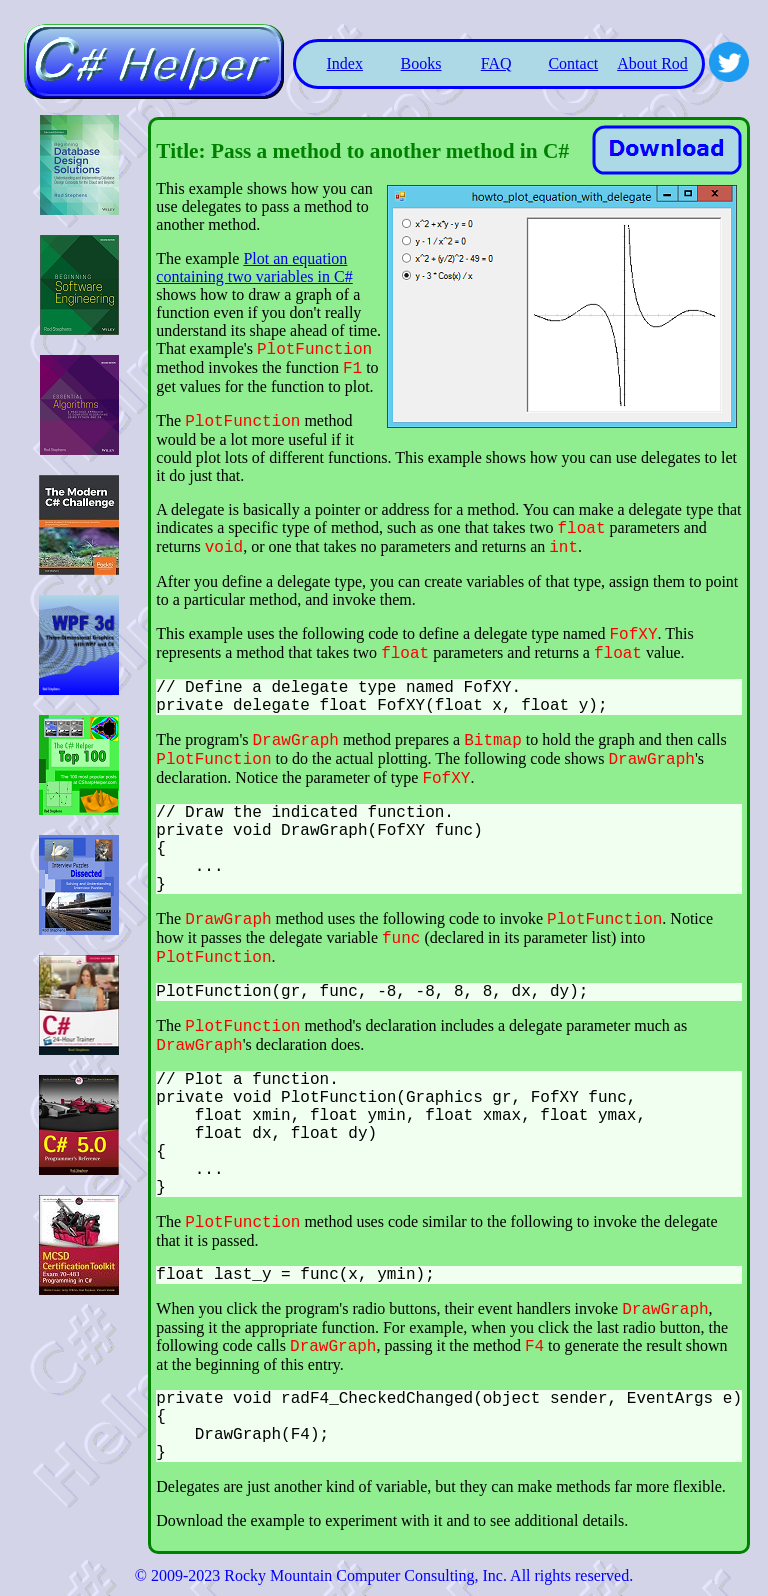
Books (421, 63)
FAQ (496, 63)
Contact (573, 63)
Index (344, 63)
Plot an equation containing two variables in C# (254, 267)
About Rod (652, 63)
